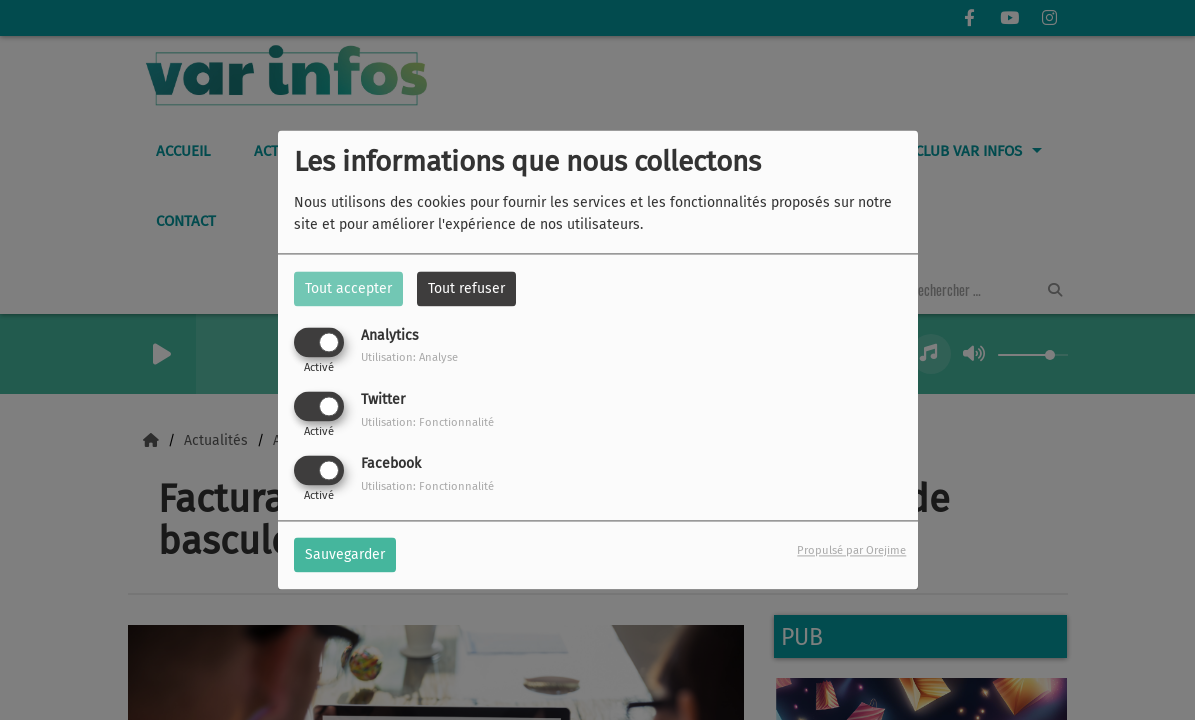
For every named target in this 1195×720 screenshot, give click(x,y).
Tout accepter (348, 288)
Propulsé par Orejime (851, 551)
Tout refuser (466, 288)
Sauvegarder (345, 555)
